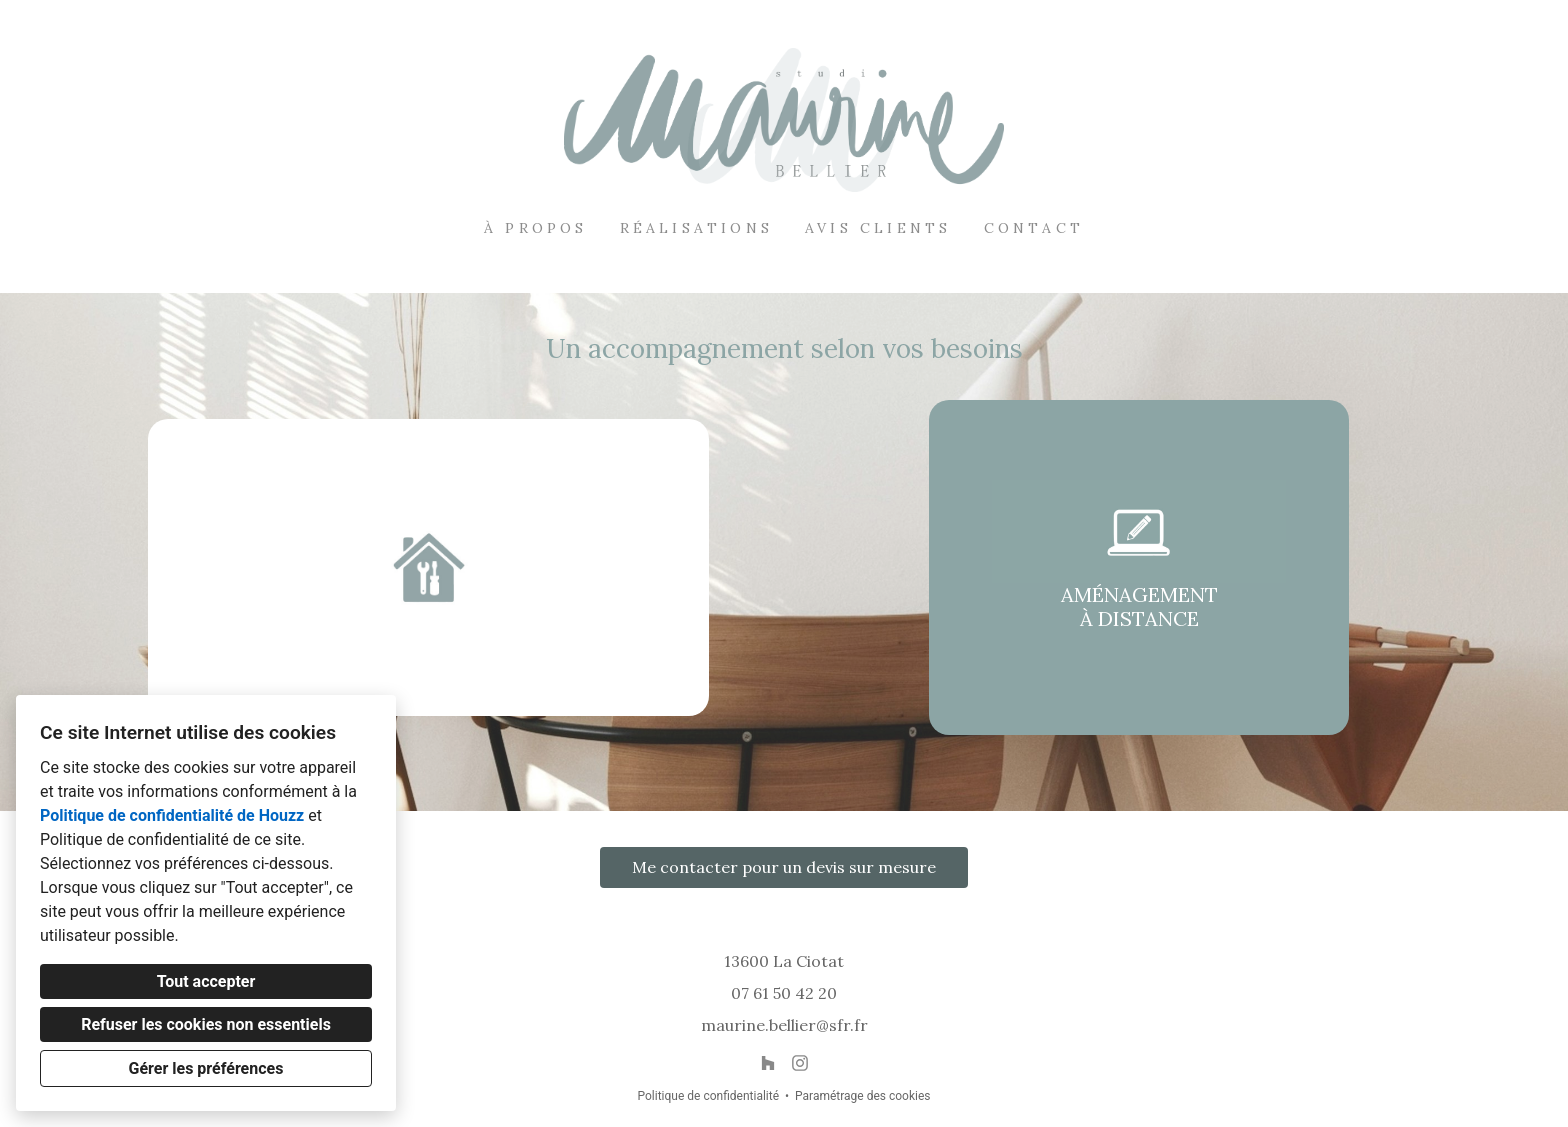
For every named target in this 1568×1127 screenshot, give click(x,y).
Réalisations (696, 228)
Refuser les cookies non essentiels (206, 1024)
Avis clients (878, 228)
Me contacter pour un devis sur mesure (784, 867)
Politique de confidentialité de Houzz (172, 815)
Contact (1034, 228)
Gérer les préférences (206, 1068)
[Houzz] (768, 1063)
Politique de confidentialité (708, 1096)
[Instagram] (800, 1063)
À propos (536, 228)
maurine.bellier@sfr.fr (784, 1025)
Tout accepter (206, 981)
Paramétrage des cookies (862, 1096)
